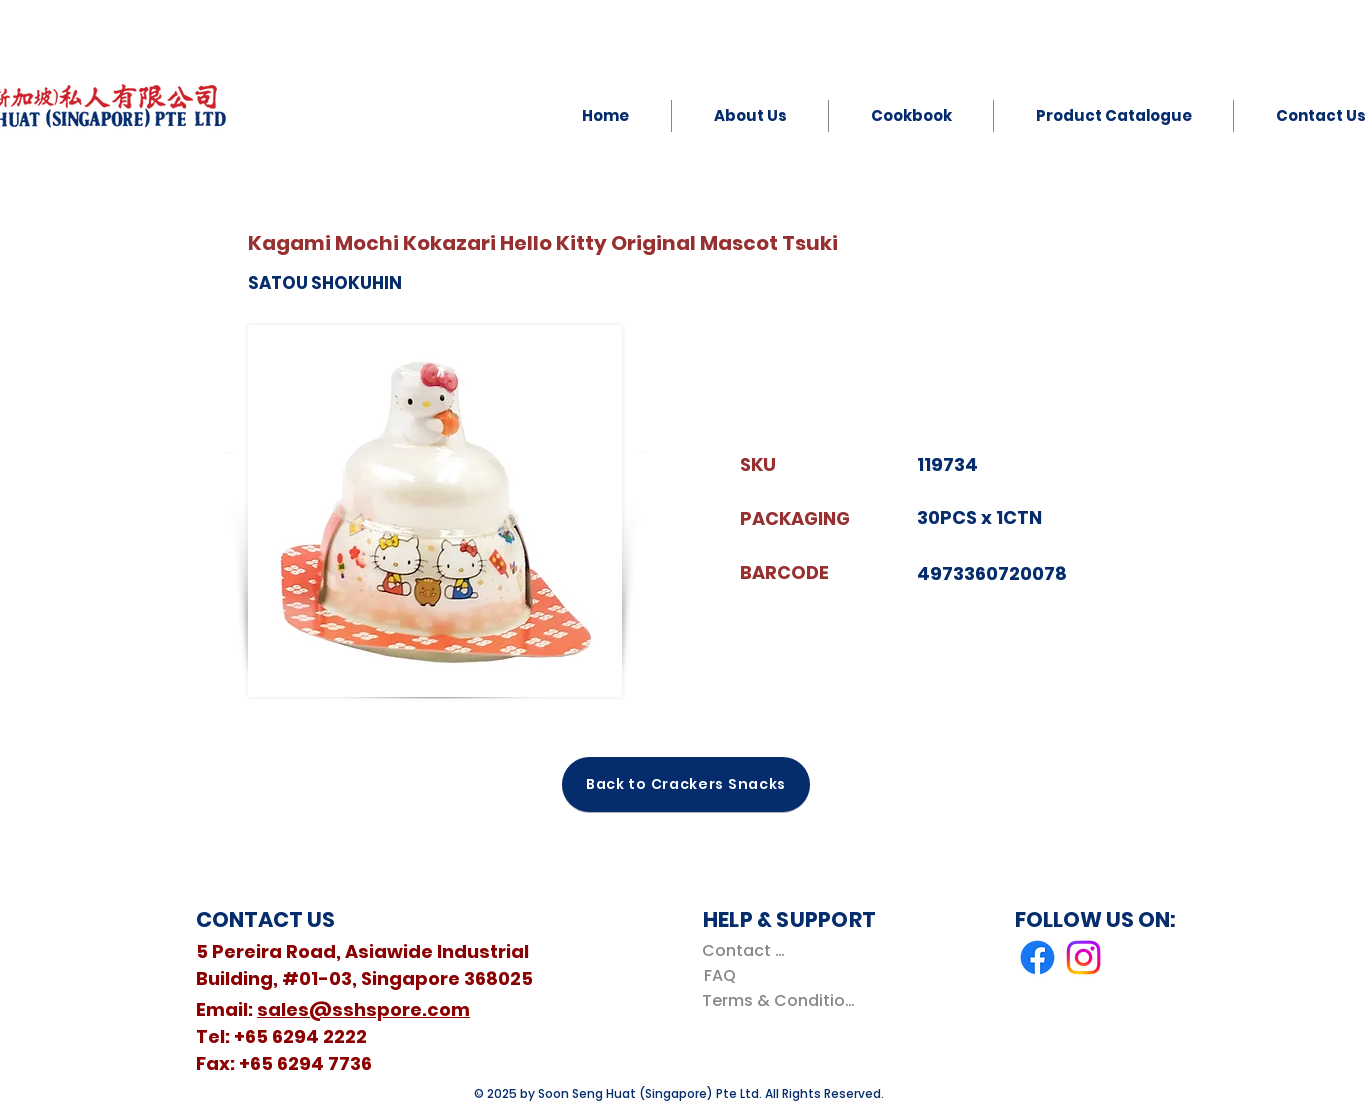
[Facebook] (1037, 957)
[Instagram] (1083, 957)
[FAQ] (719, 975)
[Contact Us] (747, 950)
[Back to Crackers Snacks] (686, 784)
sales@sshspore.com (363, 1009)
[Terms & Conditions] (782, 1000)
